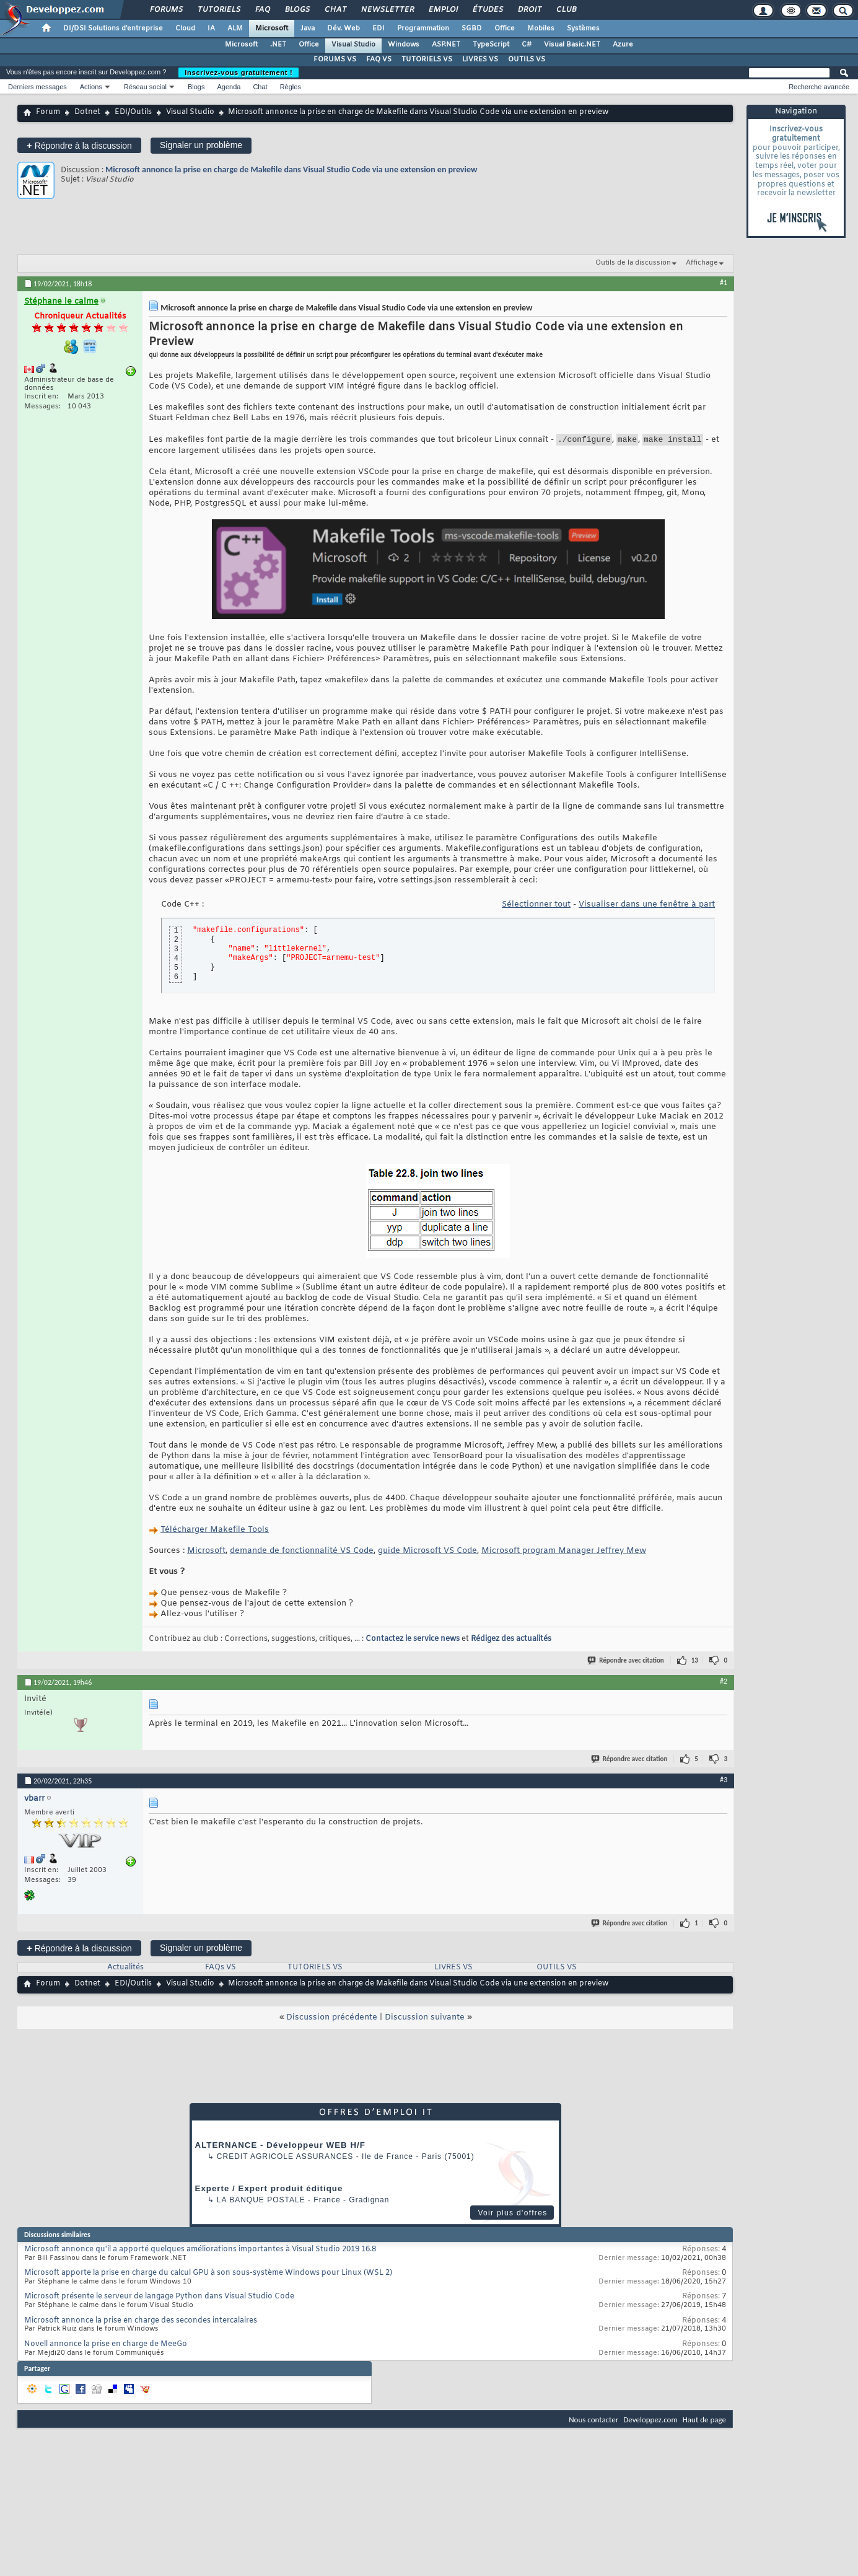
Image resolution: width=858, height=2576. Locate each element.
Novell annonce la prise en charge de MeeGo (105, 2346)
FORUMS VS (334, 59)
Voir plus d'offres (512, 2214)
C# (527, 44)
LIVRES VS (480, 59)
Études (487, 10)
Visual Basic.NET (572, 44)
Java (307, 28)
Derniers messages (37, 86)
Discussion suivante (425, 2019)
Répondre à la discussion (79, 145)
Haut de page (704, 2421)
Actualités (125, 1969)
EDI (378, 28)
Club (565, 10)
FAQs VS (220, 1969)
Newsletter (386, 10)
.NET (278, 44)
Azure (623, 44)
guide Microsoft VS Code (427, 1552)
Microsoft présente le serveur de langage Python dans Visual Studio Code (159, 2298)
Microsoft (271, 28)
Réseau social (145, 86)
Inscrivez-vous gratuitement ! (238, 72)
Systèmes (583, 28)
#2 (723, 1683)
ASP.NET (446, 44)
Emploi (442, 10)
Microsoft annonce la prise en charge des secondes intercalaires (140, 2323)
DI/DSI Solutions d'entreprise (113, 28)
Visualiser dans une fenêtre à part (647, 906)
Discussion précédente (331, 2019)
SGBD (472, 28)
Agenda (228, 86)
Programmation (423, 28)
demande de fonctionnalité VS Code (302, 1552)
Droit (529, 10)
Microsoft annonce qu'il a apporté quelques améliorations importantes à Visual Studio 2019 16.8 (200, 2251)
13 (694, 1662)
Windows (403, 44)
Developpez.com (650, 2421)
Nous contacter (593, 2421)
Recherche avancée (819, 86)
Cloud (185, 28)
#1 (723, 282)
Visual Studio (353, 44)
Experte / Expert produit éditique (269, 2190)
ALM (235, 28)
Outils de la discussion (633, 262)
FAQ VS (379, 59)
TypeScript (491, 44)
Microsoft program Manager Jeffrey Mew (563, 1552)
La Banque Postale (261, 2201)
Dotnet (87, 112)
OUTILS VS (526, 59)
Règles (290, 86)
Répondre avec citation (626, 1662)
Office (504, 28)
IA (211, 28)
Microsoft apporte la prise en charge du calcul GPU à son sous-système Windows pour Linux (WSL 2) (208, 2275)
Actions (91, 86)
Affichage (702, 262)
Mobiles (540, 28)
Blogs (296, 10)
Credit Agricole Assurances (285, 2158)
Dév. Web (343, 28)
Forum (48, 112)
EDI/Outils (133, 112)
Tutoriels (218, 10)
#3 (723, 1781)
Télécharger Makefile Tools (214, 1531)
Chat (335, 10)
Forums (165, 10)
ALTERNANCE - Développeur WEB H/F (280, 2147)
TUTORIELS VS (426, 59)
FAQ (262, 10)
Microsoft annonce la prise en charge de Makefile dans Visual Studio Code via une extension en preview (291, 169)
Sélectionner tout (536, 906)
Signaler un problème (201, 145)
